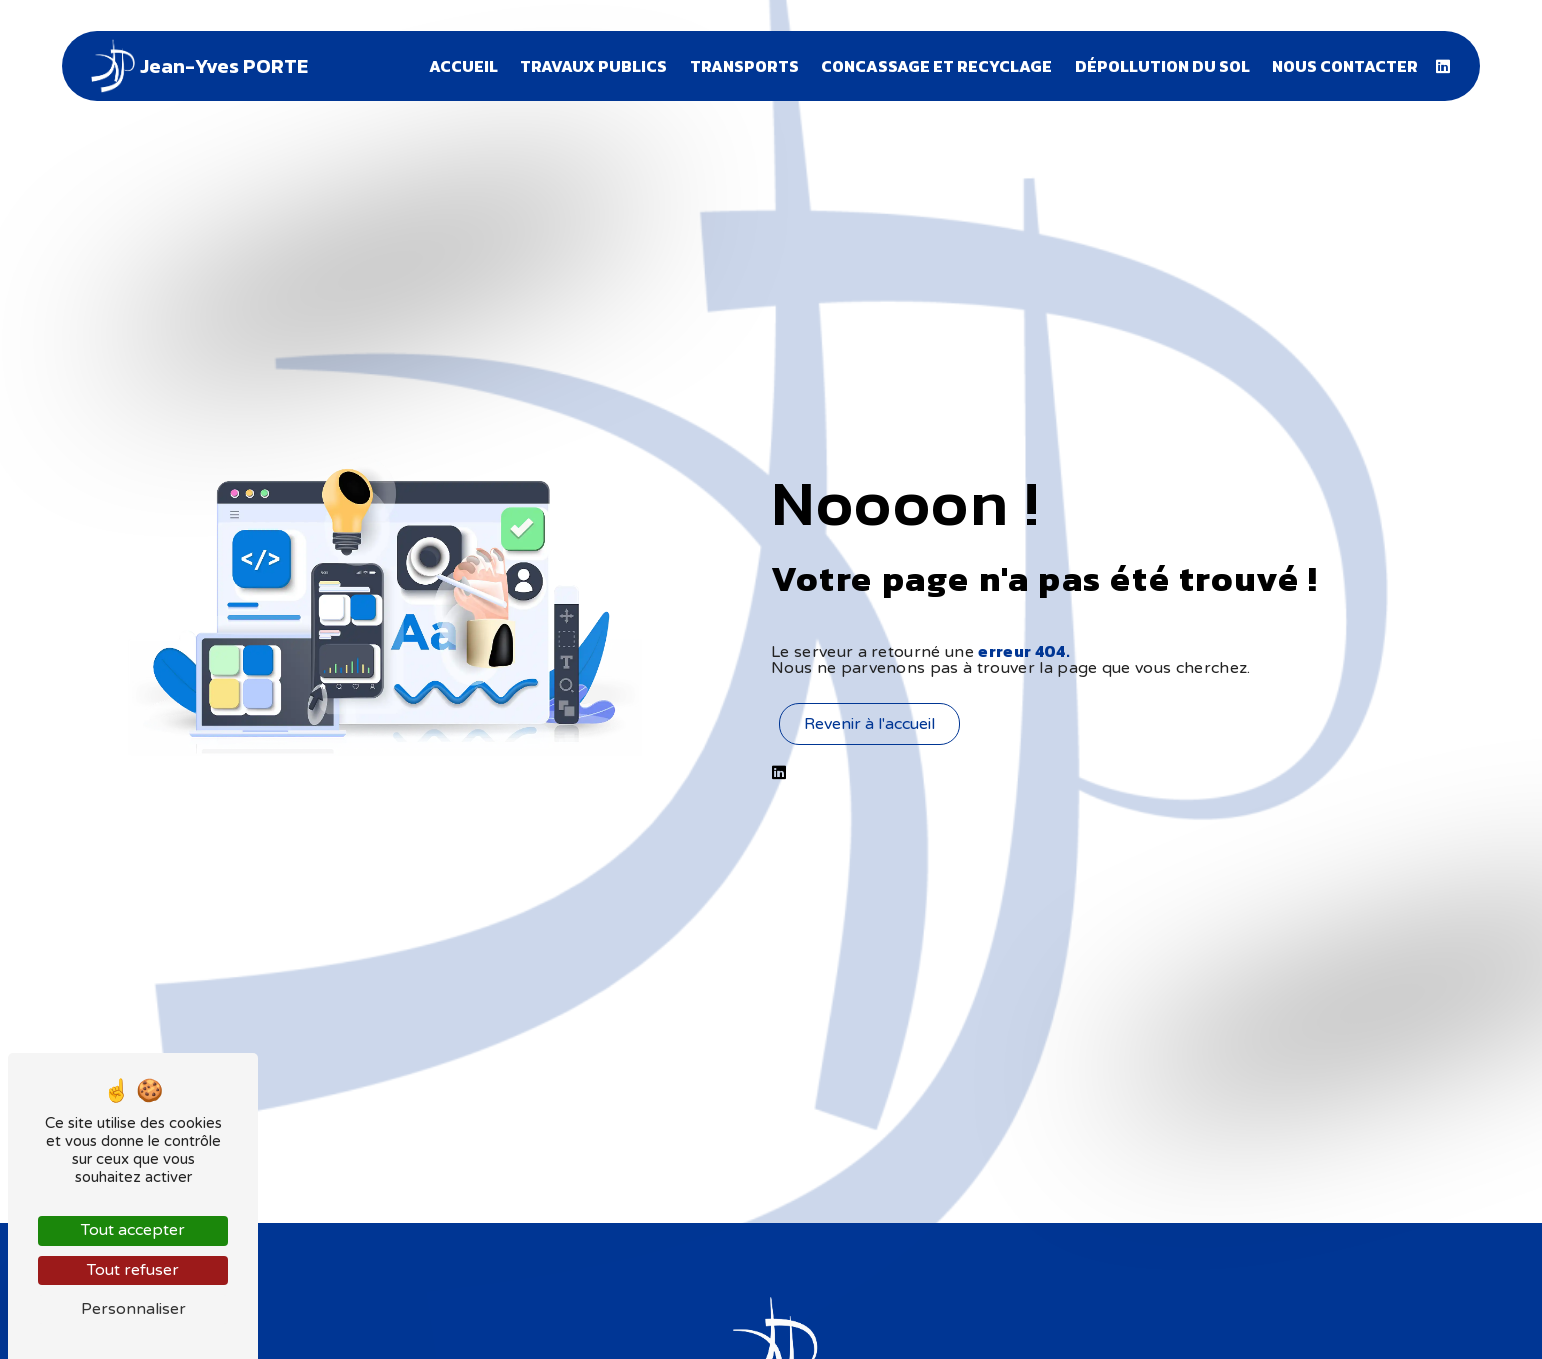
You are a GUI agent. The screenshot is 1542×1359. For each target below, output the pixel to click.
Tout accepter (133, 1230)
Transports (744, 66)
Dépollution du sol (1162, 66)
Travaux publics (593, 66)
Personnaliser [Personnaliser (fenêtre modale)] (133, 1309)
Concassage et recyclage (936, 66)
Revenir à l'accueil (869, 724)
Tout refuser (133, 1270)
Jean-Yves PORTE (197, 66)
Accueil (463, 66)
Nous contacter (1345, 66)
